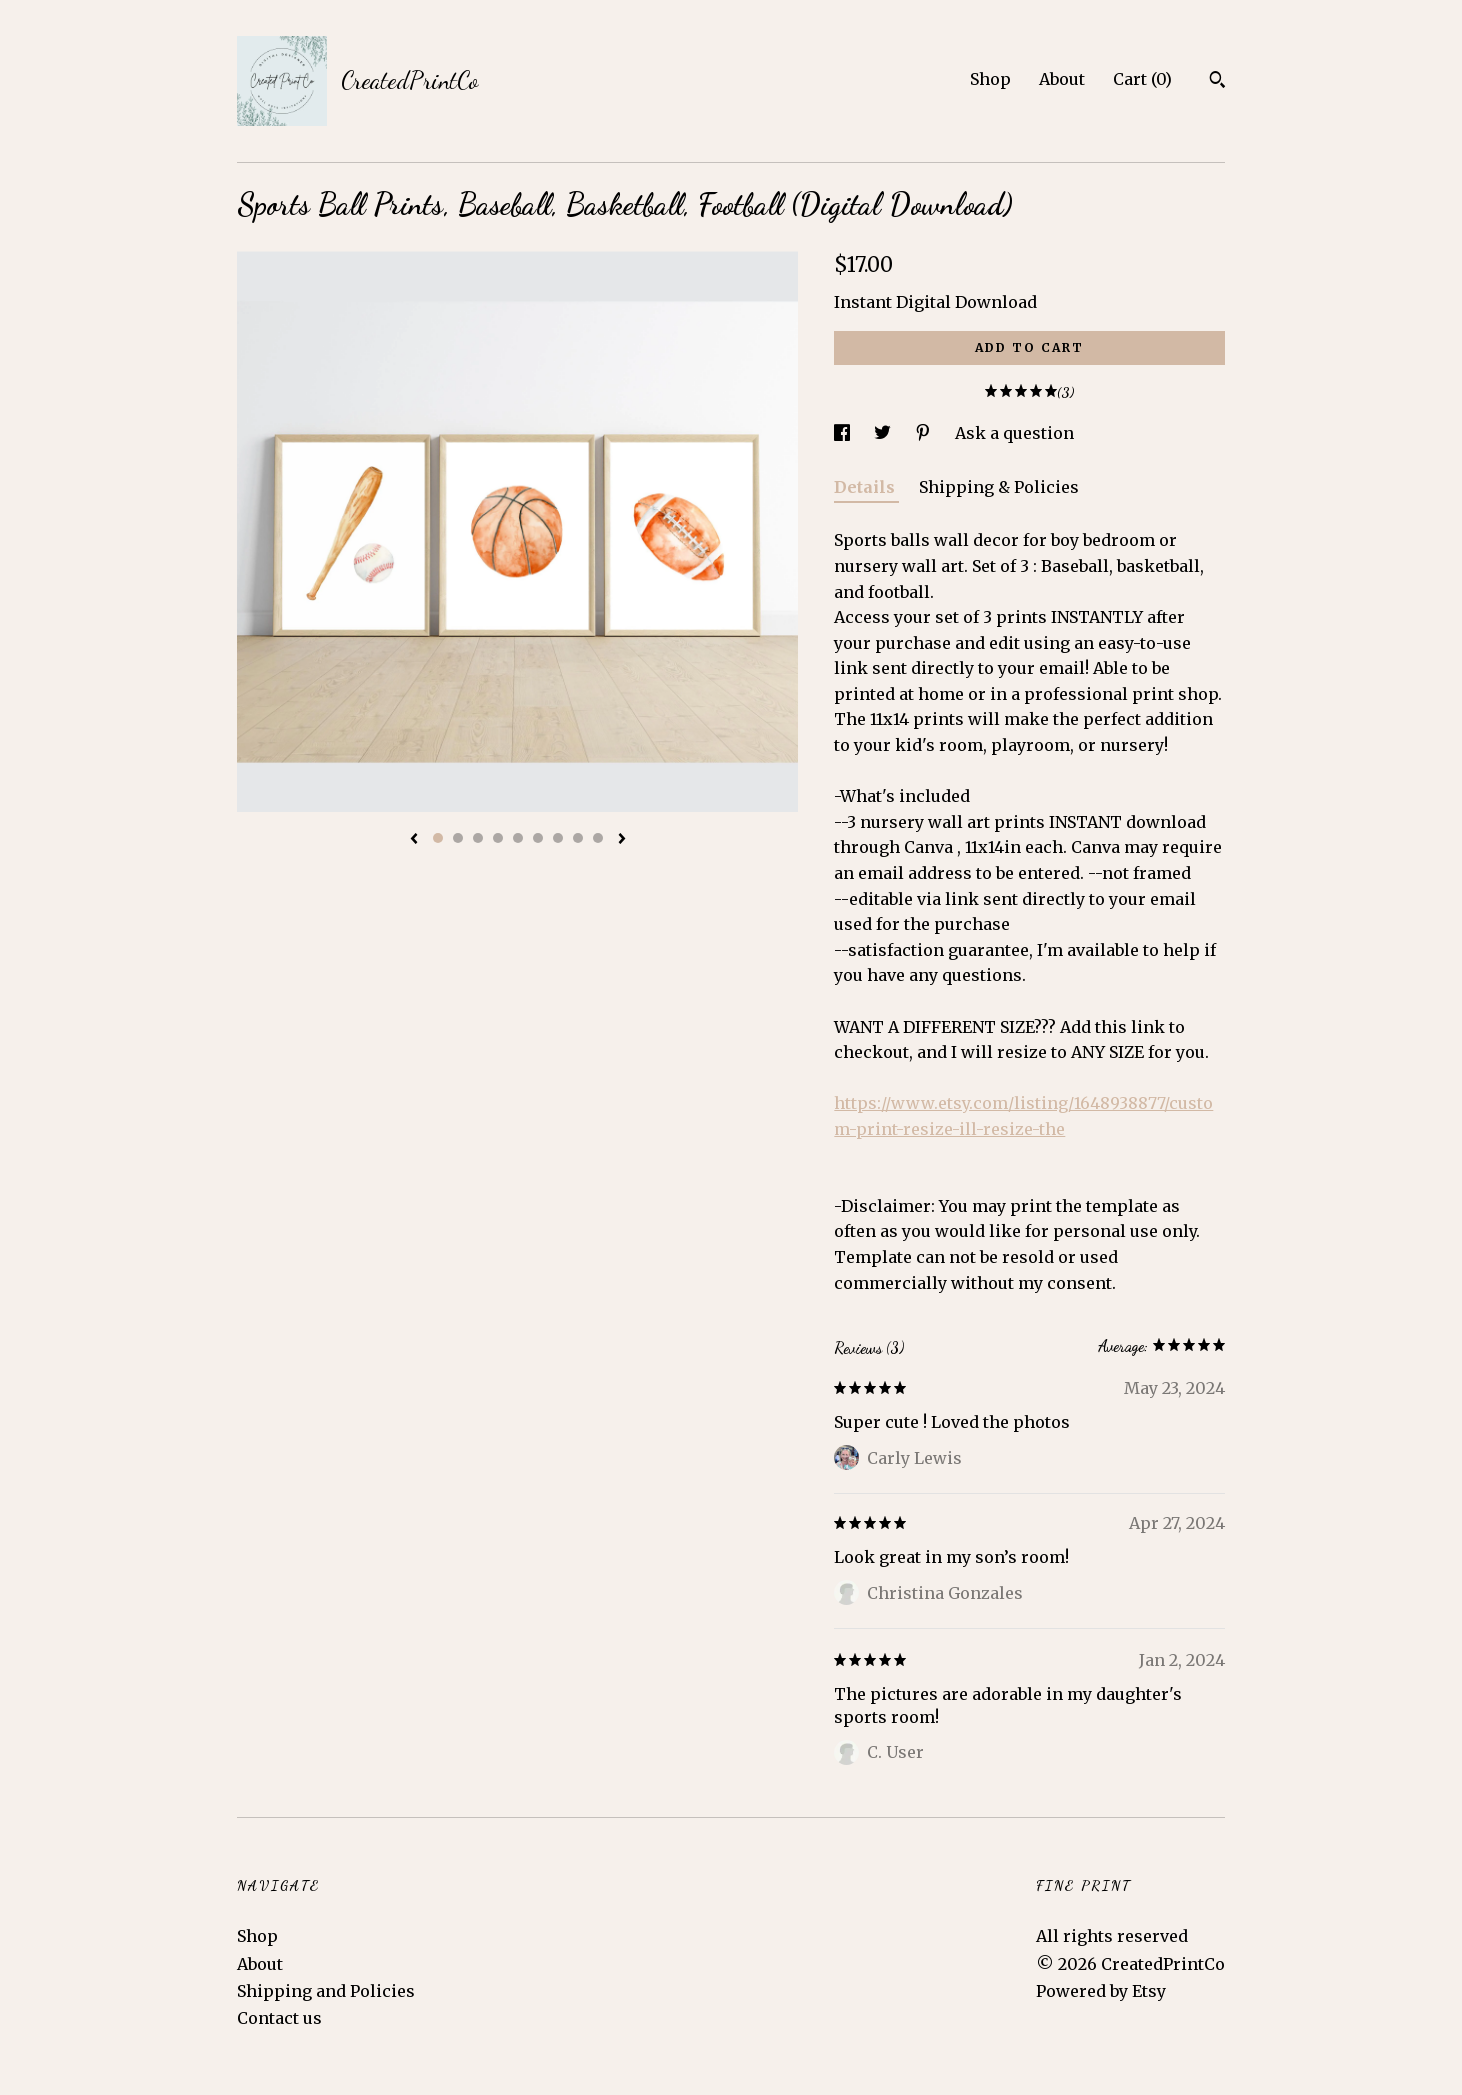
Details (866, 487)
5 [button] (518, 838)
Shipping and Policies (326, 1991)
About (1062, 79)
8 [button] (578, 838)
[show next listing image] (622, 840)
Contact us (279, 2018)
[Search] (1217, 82)
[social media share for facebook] (844, 433)
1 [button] (438, 838)
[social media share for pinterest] (925, 433)
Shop (990, 79)
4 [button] (498, 838)
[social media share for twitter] (884, 433)
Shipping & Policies (999, 487)
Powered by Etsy (1101, 1991)
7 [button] (558, 838)
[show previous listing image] (414, 840)
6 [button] (538, 838)
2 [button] (458, 838)
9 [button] (598, 838)
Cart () (1142, 79)
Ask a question (1014, 433)
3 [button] (478, 838)
